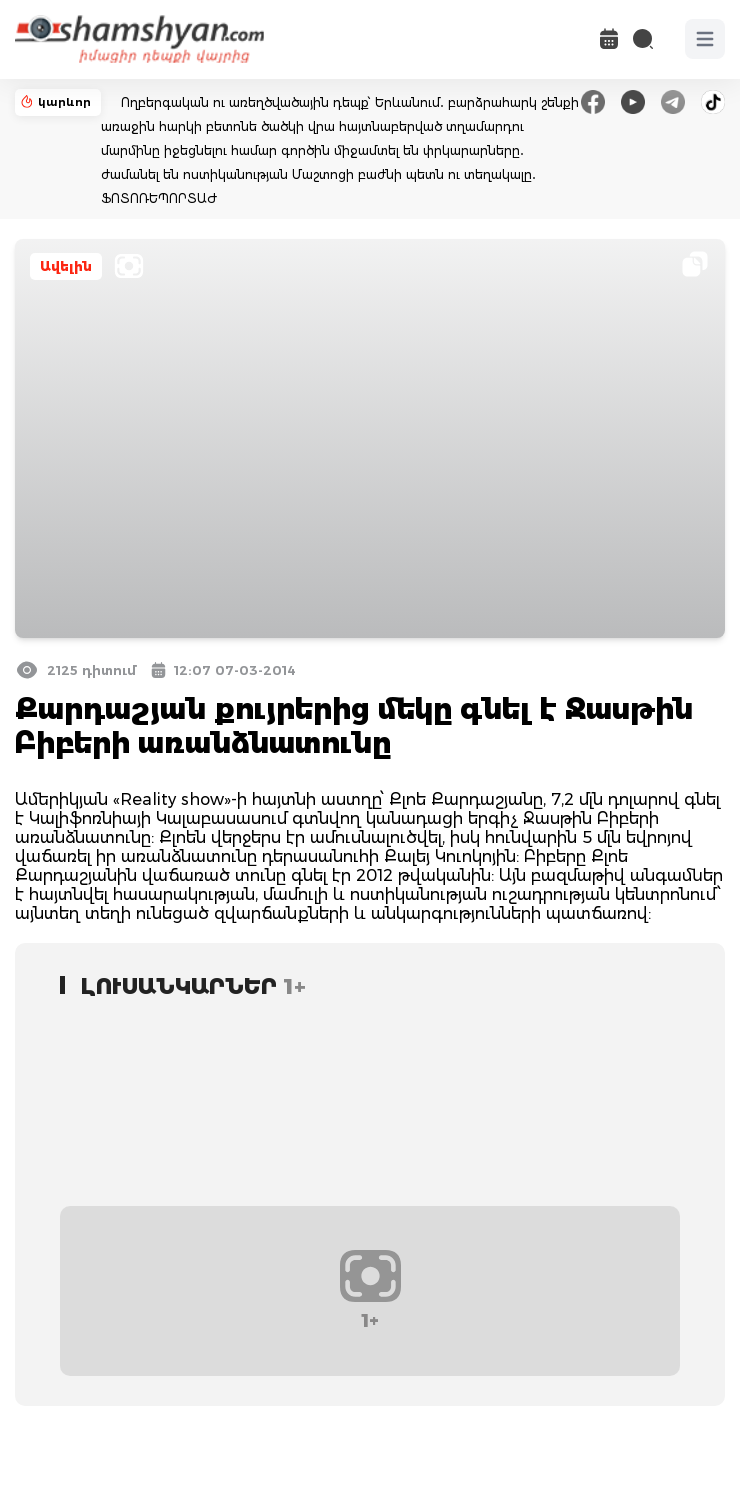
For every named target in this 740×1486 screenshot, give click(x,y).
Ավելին (66, 266)
